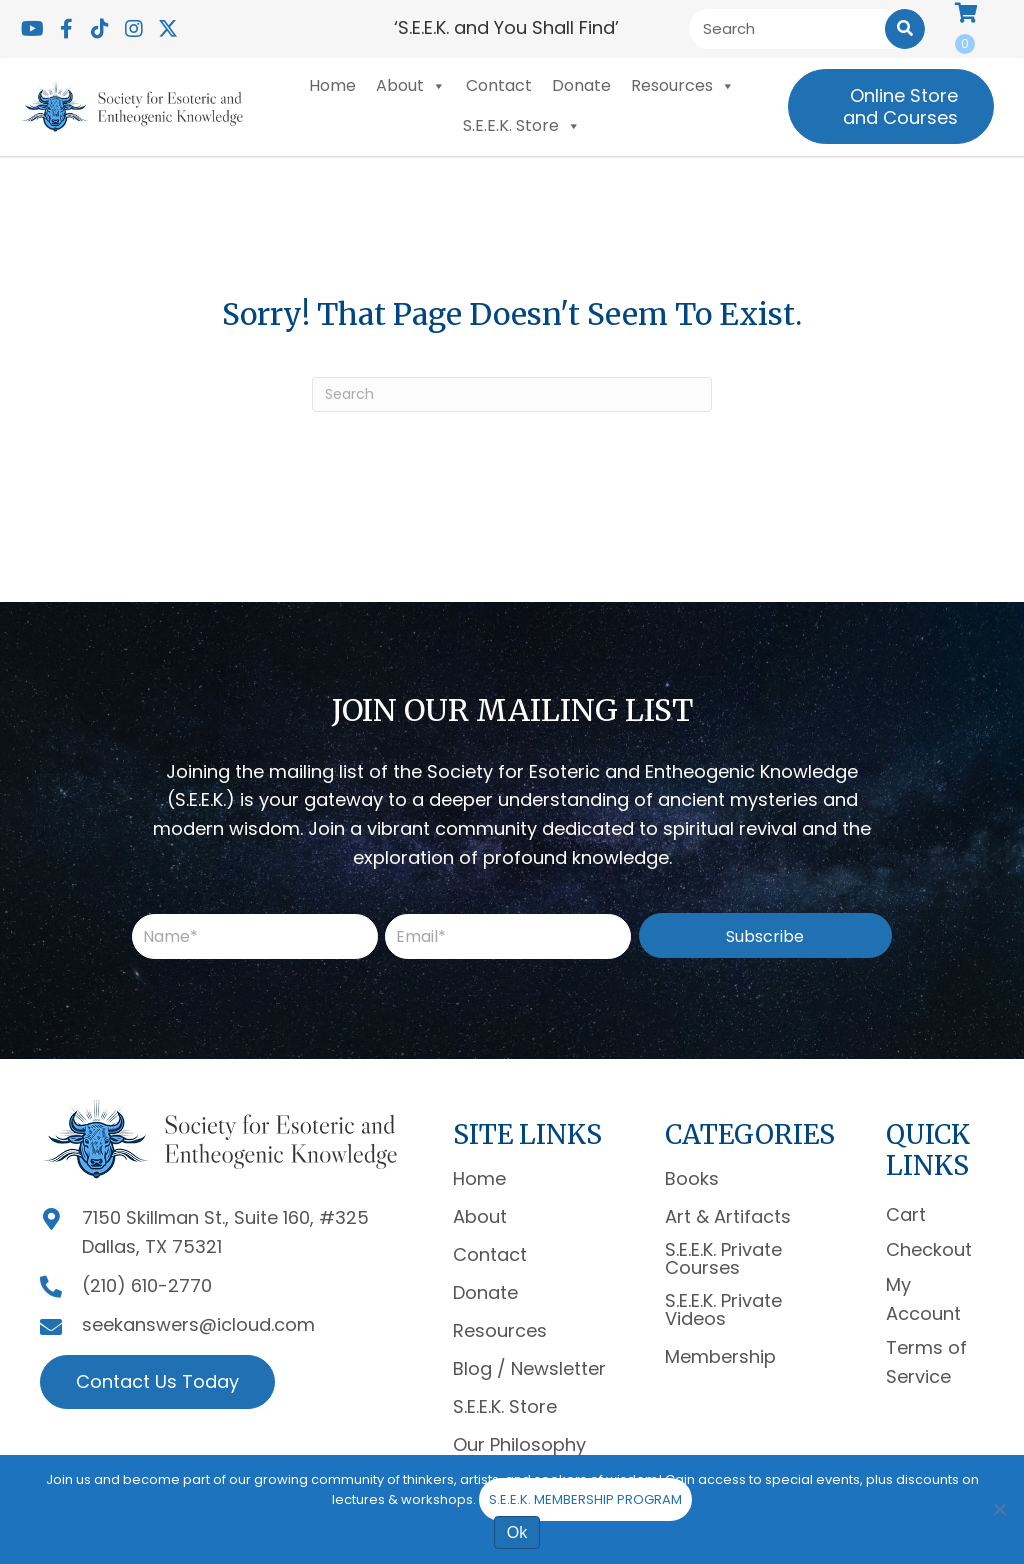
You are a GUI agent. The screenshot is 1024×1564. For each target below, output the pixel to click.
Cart (906, 1214)
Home (332, 85)
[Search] (512, 394)
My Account (923, 1299)
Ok (517, 1532)
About (411, 86)
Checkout (929, 1249)
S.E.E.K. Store (522, 126)
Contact (499, 85)
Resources (683, 86)
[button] (32, 29)
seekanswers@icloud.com (198, 1324)
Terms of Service (926, 1362)
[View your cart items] (974, 29)
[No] (999, 1509)
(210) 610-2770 (147, 1285)
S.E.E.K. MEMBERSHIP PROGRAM (585, 1499)
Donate (581, 85)
